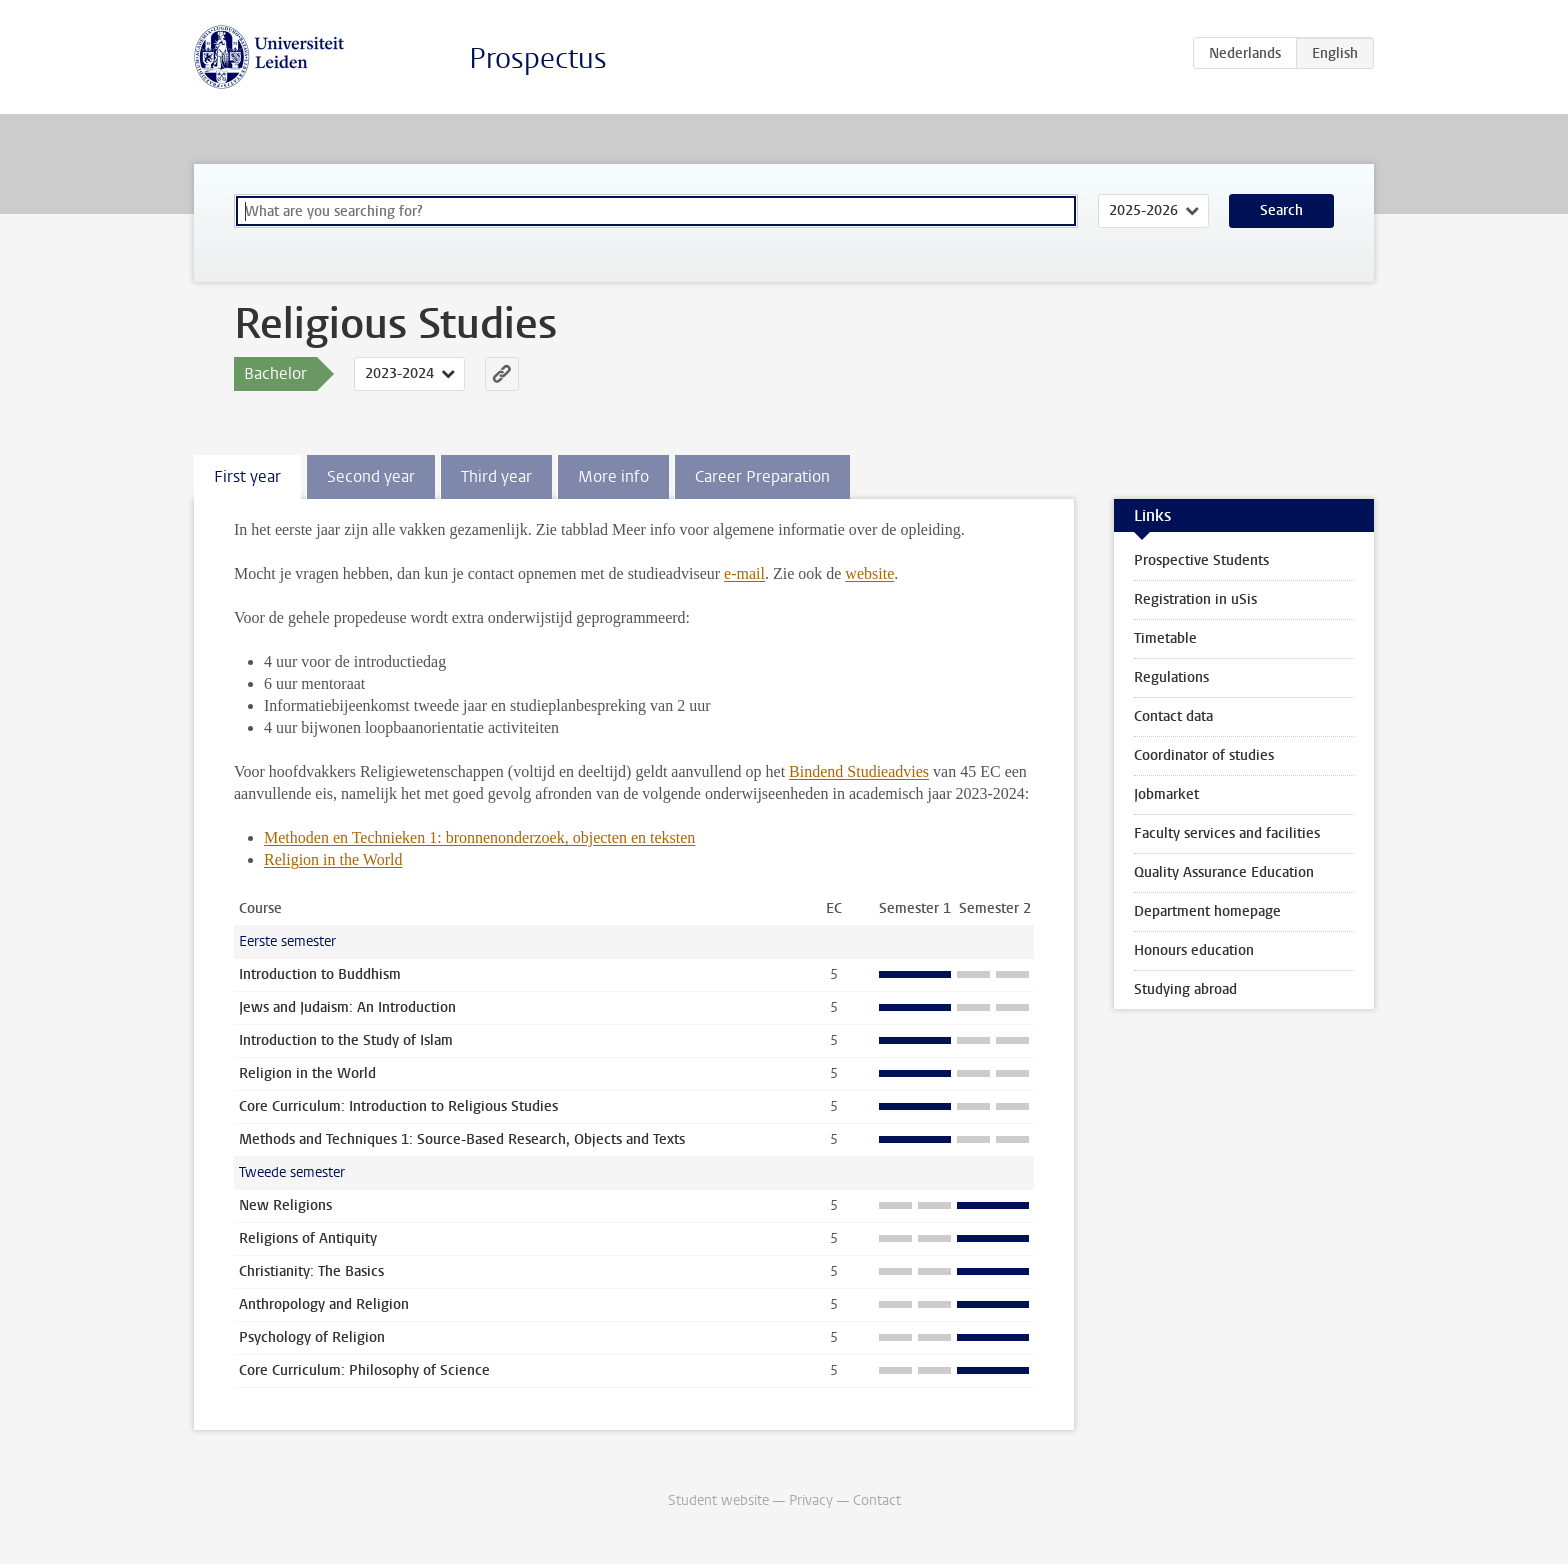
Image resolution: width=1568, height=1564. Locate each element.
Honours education (1194, 950)
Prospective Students (1201, 560)
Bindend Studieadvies (859, 771)
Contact (877, 1500)
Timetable (1165, 638)
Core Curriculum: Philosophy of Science (364, 1370)
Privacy (811, 1500)
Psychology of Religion (312, 1337)
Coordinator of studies (1204, 755)
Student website (718, 1500)
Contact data (1173, 716)
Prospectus (538, 58)
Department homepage (1207, 911)
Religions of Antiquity (308, 1238)
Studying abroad (1185, 989)
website (869, 573)
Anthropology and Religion (324, 1304)
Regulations (1171, 677)
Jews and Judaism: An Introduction (347, 1007)
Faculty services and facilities (1227, 833)
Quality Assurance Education (1224, 872)
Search (1281, 210)
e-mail (744, 573)
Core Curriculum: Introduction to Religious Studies (398, 1106)
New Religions (285, 1205)
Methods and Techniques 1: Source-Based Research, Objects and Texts (462, 1139)
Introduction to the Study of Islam (346, 1040)
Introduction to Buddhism (320, 974)
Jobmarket (1166, 794)
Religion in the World (333, 859)
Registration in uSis (1195, 599)
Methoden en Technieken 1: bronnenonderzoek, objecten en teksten (479, 837)
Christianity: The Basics (311, 1271)
